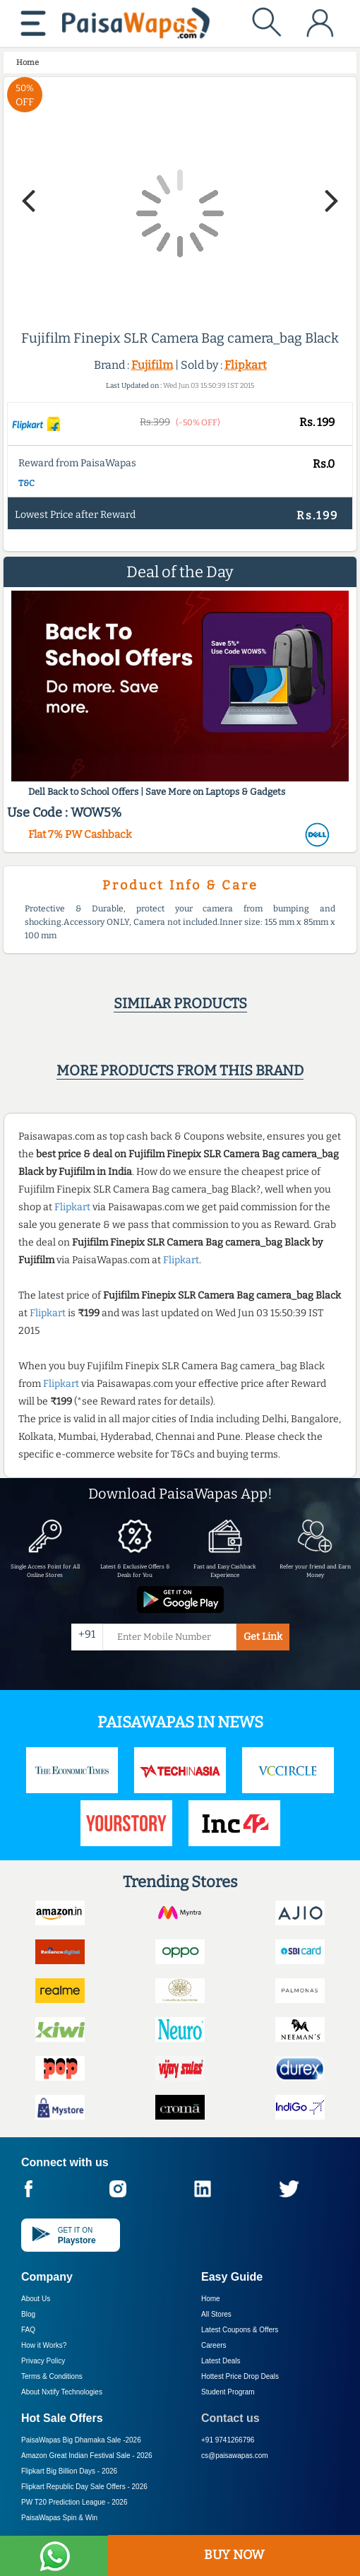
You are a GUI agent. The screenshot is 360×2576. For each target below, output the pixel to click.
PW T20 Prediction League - (74, 2502)
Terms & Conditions (52, 2376)
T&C (26, 483)
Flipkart (245, 365)
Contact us (230, 2418)
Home (210, 2299)
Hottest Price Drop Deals (240, 2376)
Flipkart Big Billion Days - (69, 2471)
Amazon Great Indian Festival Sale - (86, 2455)
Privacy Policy (43, 2361)
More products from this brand (180, 1070)
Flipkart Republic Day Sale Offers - (84, 2487)
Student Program (228, 2392)
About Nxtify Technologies (61, 2392)
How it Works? (43, 2345)
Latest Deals (221, 2361)
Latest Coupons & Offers (239, 2330)
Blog (28, 2314)
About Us (35, 2299)
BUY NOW (234, 2555)
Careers (214, 2345)
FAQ (28, 2330)
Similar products (180, 1003)
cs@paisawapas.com (234, 2455)
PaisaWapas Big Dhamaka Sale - (81, 2440)
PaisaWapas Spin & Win (59, 2518)
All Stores (216, 2314)
